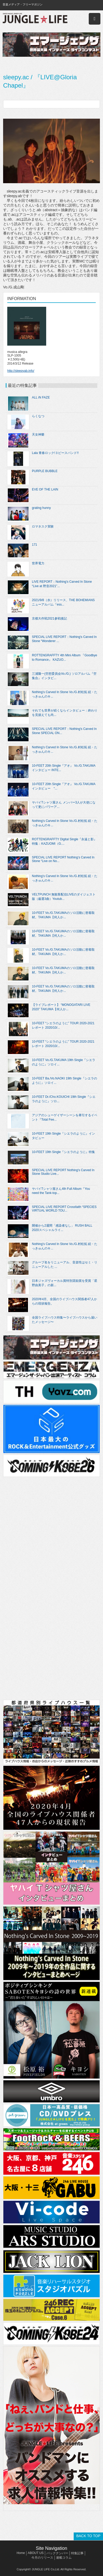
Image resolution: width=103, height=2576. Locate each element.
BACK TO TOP (88, 2536)
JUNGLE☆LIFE (35, 19)
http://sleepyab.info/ (20, 371)
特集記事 (77, 2553)
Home (21, 2553)
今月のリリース (42, 2557)
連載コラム (64, 2557)
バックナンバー (57, 2553)
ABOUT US (36, 2553)
